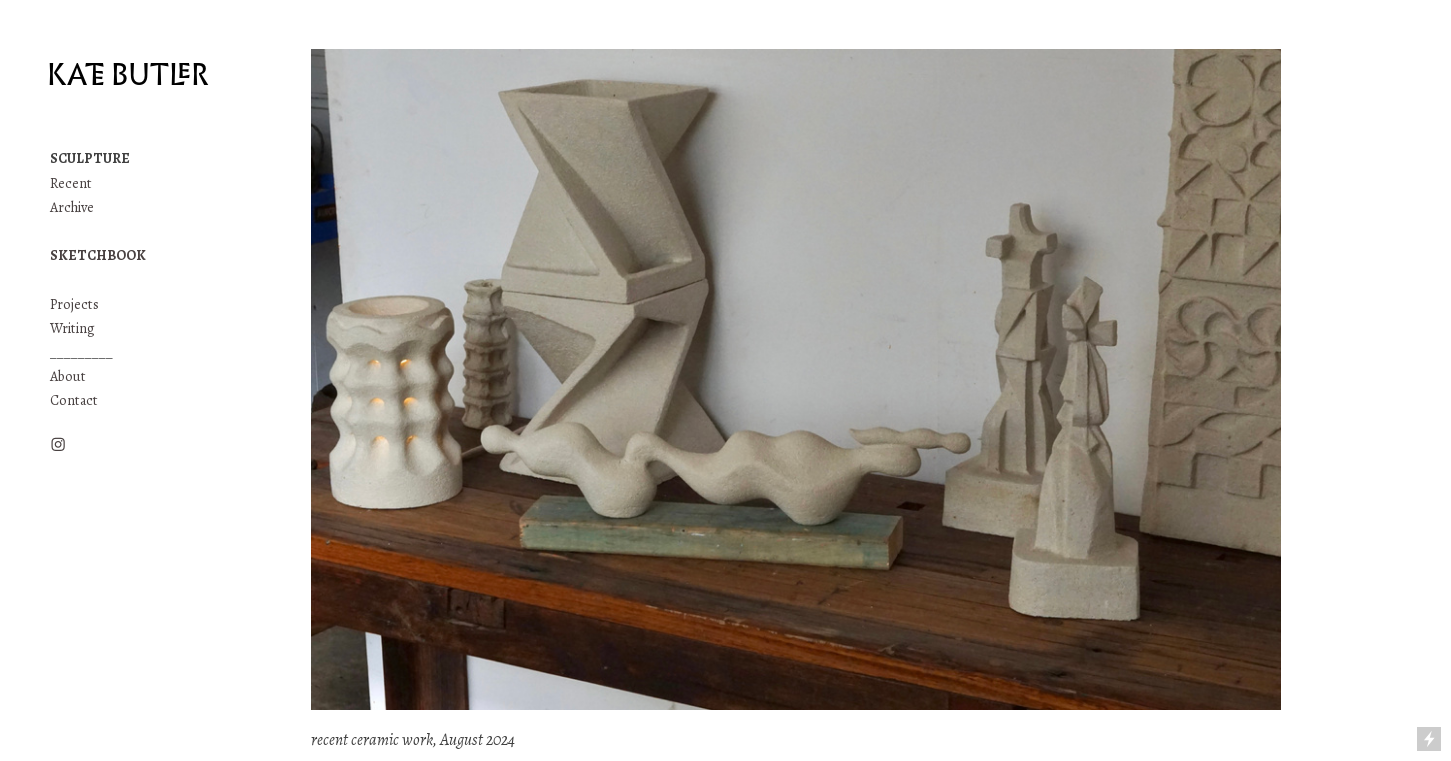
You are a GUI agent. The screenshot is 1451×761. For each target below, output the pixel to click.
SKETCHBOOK (98, 255)
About (68, 376)
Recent (71, 183)
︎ (58, 445)
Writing (72, 328)
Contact (74, 400)
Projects (76, 304)
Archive (72, 207)
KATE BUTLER (128, 75)
